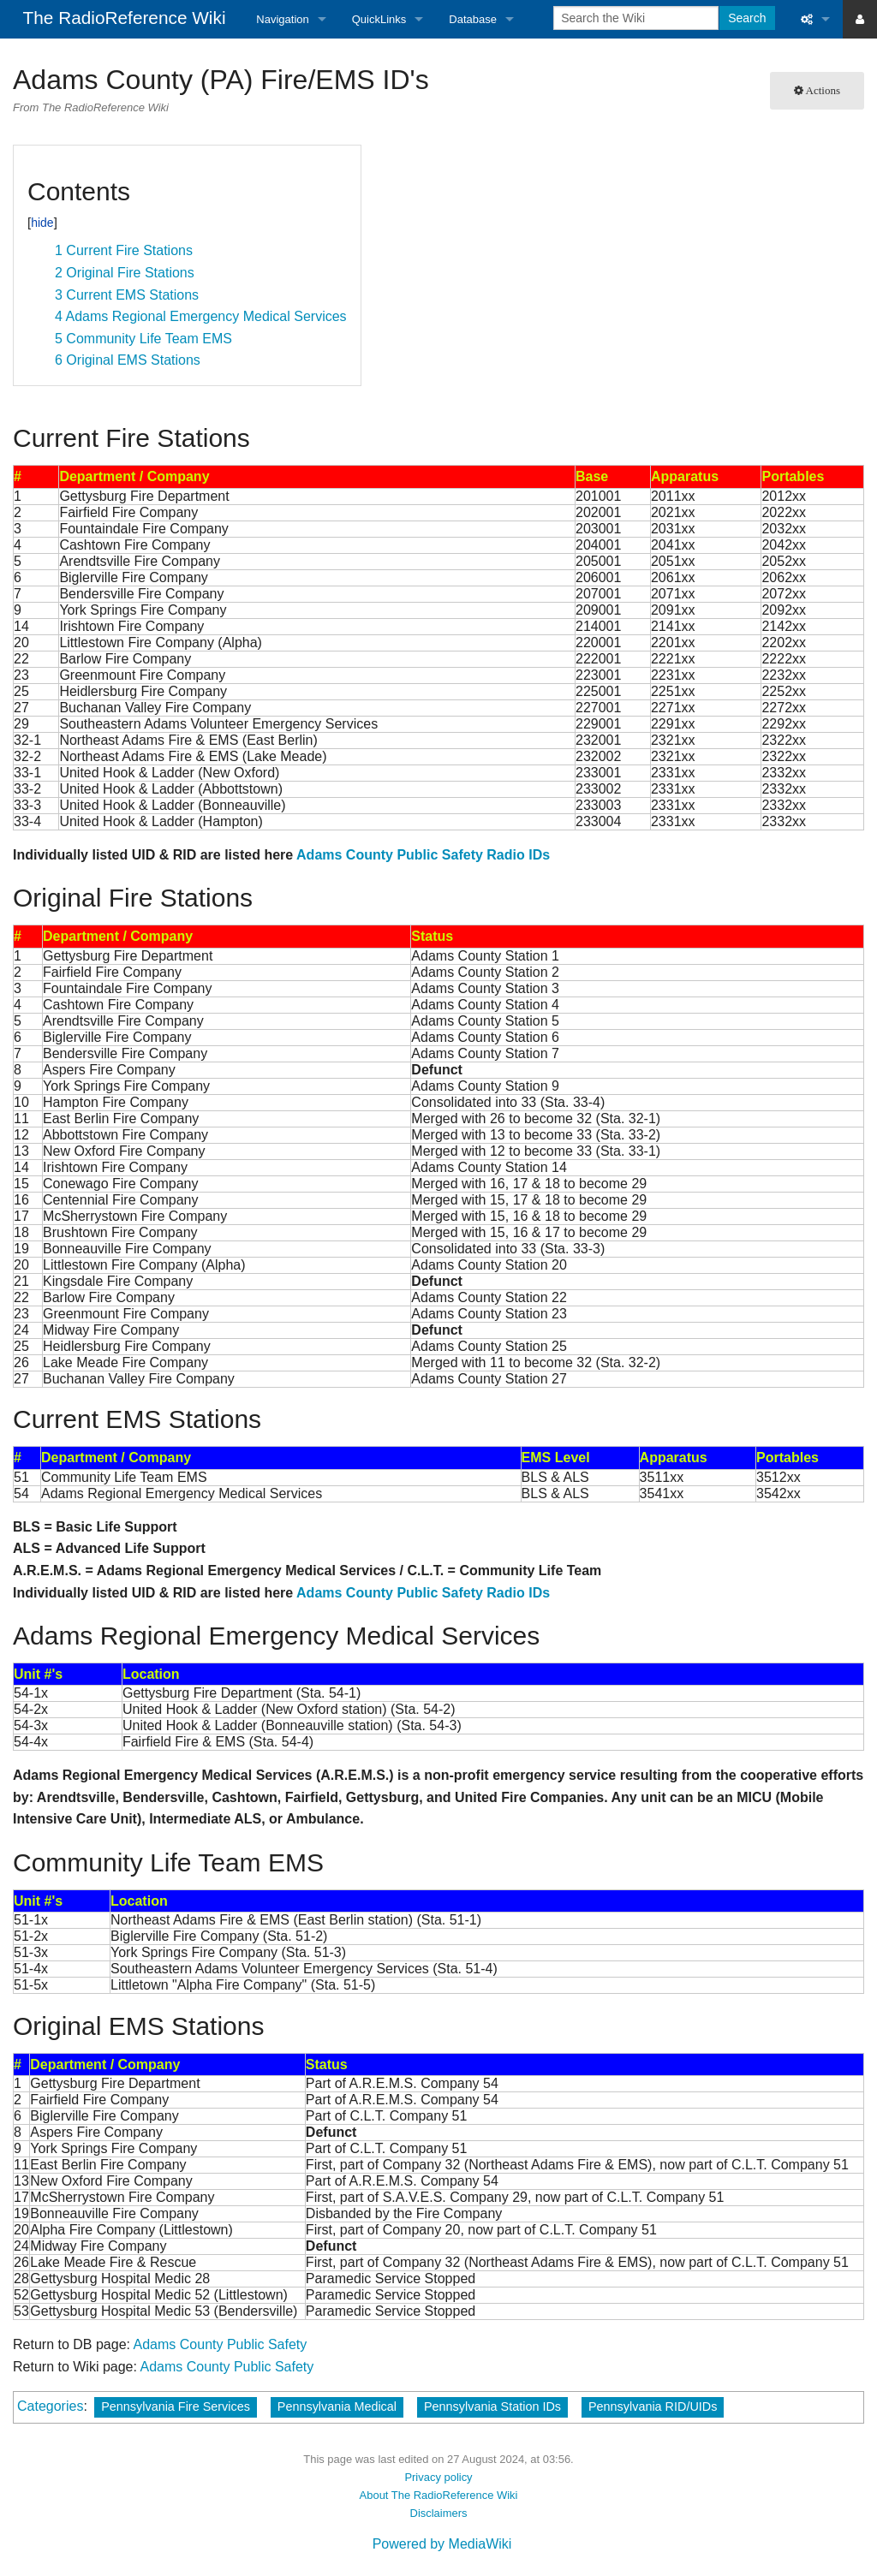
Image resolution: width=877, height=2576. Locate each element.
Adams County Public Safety (220, 2344)
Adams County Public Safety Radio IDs (423, 855)
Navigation (282, 19)
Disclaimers (439, 2513)
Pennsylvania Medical (337, 2406)
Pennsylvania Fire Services (175, 2406)
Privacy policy (438, 2477)
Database (473, 19)
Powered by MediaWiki (442, 2544)
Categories (50, 2406)
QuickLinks (379, 19)
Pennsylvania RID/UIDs (652, 2406)
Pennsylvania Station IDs (492, 2406)
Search (747, 18)
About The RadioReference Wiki (439, 2495)
